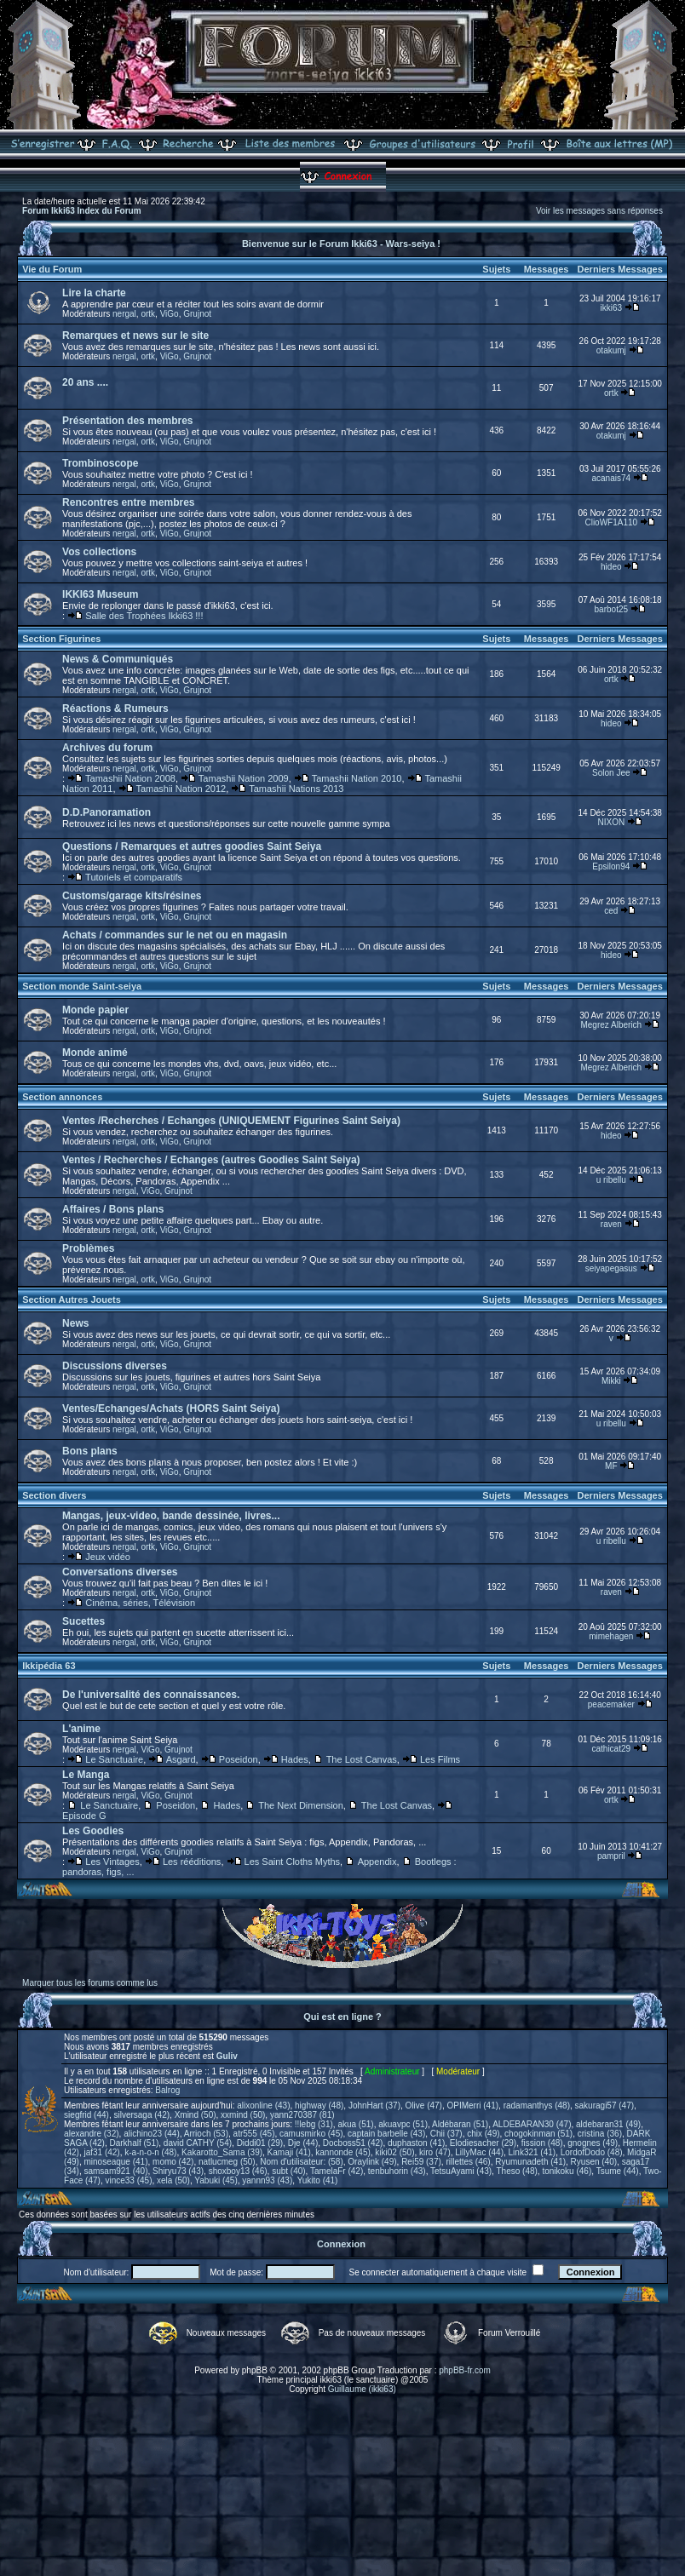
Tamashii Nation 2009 (244, 778)
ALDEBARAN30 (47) (531, 2124)
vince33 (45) (128, 2180)
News (75, 1323)
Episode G (84, 1815)
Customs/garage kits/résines (131, 896)
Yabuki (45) (215, 2180)
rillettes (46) (468, 2161)
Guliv (227, 2056)
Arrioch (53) (206, 2133)
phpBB (255, 2370)
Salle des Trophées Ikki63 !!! (144, 616)
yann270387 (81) (302, 2115)
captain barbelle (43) (386, 2133)
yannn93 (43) (267, 2180)
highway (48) (319, 2105)
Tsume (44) (617, 2171)
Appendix (377, 1861)
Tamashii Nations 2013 (296, 788)
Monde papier (95, 1010)
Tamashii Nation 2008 (130, 778)
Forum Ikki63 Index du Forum (81, 210)
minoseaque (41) (115, 2161)
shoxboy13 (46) (238, 2171)
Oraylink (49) (372, 2161)
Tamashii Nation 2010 (357, 778)
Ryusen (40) (594, 2161)
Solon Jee (611, 772)
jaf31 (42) (101, 2152)
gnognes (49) (592, 2143)
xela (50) (173, 2180)
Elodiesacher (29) (483, 2143)
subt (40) (288, 2171)
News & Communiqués (117, 659)
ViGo (169, 313)
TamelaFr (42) (336, 2171)
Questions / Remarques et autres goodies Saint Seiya (191, 846)
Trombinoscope (100, 463)
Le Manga (85, 1775)
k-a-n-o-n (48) (150, 2152)
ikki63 (612, 308)
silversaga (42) (141, 2115)
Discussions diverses (114, 1366)
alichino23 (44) (152, 2133)
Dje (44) (303, 2143)
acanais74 (611, 478)
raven (611, 1224)
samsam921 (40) (115, 2171)
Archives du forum (107, 748)
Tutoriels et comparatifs (133, 877)
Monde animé (95, 1053)
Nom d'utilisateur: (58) (301, 2161)
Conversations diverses (119, 1572)
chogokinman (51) (538, 2133)
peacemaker (611, 1704)
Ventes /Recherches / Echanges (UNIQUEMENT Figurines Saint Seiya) (231, 1121)
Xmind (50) (195, 2115)
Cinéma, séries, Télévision (140, 1603)
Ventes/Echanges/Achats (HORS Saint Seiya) (170, 1408)
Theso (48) (517, 2171)
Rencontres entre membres (128, 502)
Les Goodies (93, 1831)
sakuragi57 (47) (604, 2105)
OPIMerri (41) (473, 2105)
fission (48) (542, 2143)
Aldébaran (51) (460, 2124)
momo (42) (173, 2161)
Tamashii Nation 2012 (180, 788)
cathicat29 (611, 1748)
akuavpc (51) (403, 2124)
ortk (148, 313)
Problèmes (88, 1248)
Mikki (611, 1381)
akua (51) (355, 2124)
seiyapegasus (611, 1268)
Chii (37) (446, 2133)
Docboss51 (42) (353, 2143)
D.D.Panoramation (106, 812)
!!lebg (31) (314, 2124)
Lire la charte (94, 293)
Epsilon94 (611, 866)
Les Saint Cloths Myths (293, 1861)
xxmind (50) (243, 2115)
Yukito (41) (317, 2180)
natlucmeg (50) (227, 2161)
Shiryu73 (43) (178, 2171)
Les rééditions (192, 1861)
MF (611, 1466)
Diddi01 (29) (260, 2143)
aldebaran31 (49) (608, 2124)
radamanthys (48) (537, 2105)
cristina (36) (600, 2133)
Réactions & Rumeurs (115, 708)
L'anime (81, 1729)
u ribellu (611, 1180)
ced (611, 910)
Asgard (181, 1759)
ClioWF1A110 (610, 522)
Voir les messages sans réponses (599, 210)
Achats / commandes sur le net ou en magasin (174, 935)
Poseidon (238, 1759)
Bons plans (90, 1451)
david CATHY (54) (198, 2143)
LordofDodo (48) (592, 2152)
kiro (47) (435, 2152)
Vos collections (99, 552)
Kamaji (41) (289, 2152)
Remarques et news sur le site (135, 335)
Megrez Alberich (611, 1025)
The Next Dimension (300, 1805)
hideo (611, 566)
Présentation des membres (127, 421)
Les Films (440, 1759)
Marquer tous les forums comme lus (90, 1983)
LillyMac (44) (479, 2152)
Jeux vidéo (107, 1557)
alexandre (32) (91, 2133)
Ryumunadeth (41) (530, 2161)
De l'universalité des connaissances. (150, 1695)
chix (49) (483, 2133)
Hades (294, 1759)
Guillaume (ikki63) (362, 2389)
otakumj (611, 350)
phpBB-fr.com (465, 2370)
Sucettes (83, 1621)
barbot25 (611, 609)
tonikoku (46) (566, 2171)
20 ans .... (85, 382)
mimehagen (611, 1636)
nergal (124, 313)
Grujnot (197, 313)
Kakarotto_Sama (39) (221, 2152)
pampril (611, 1856)
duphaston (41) (416, 2143)
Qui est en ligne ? (342, 2016)
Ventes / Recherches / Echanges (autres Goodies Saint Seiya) (211, 1160)
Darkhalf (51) (133, 2143)
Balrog (167, 2090)
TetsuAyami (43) (461, 2171)
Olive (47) (424, 2105)
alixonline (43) (263, 2105)
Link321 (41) (532, 2152)
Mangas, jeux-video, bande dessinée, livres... (170, 1516)
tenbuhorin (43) (397, 2171)
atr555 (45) (254, 2133)
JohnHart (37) (374, 2105)
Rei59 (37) (421, 2161)
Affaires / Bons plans (113, 1209)
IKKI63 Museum (100, 594)
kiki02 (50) (394, 2152)
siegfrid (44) (86, 2115)
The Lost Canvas (361, 1759)
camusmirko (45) (310, 2133)
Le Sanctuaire (114, 1759)
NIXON (611, 822)
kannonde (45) (343, 2152)
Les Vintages (112, 1861)
